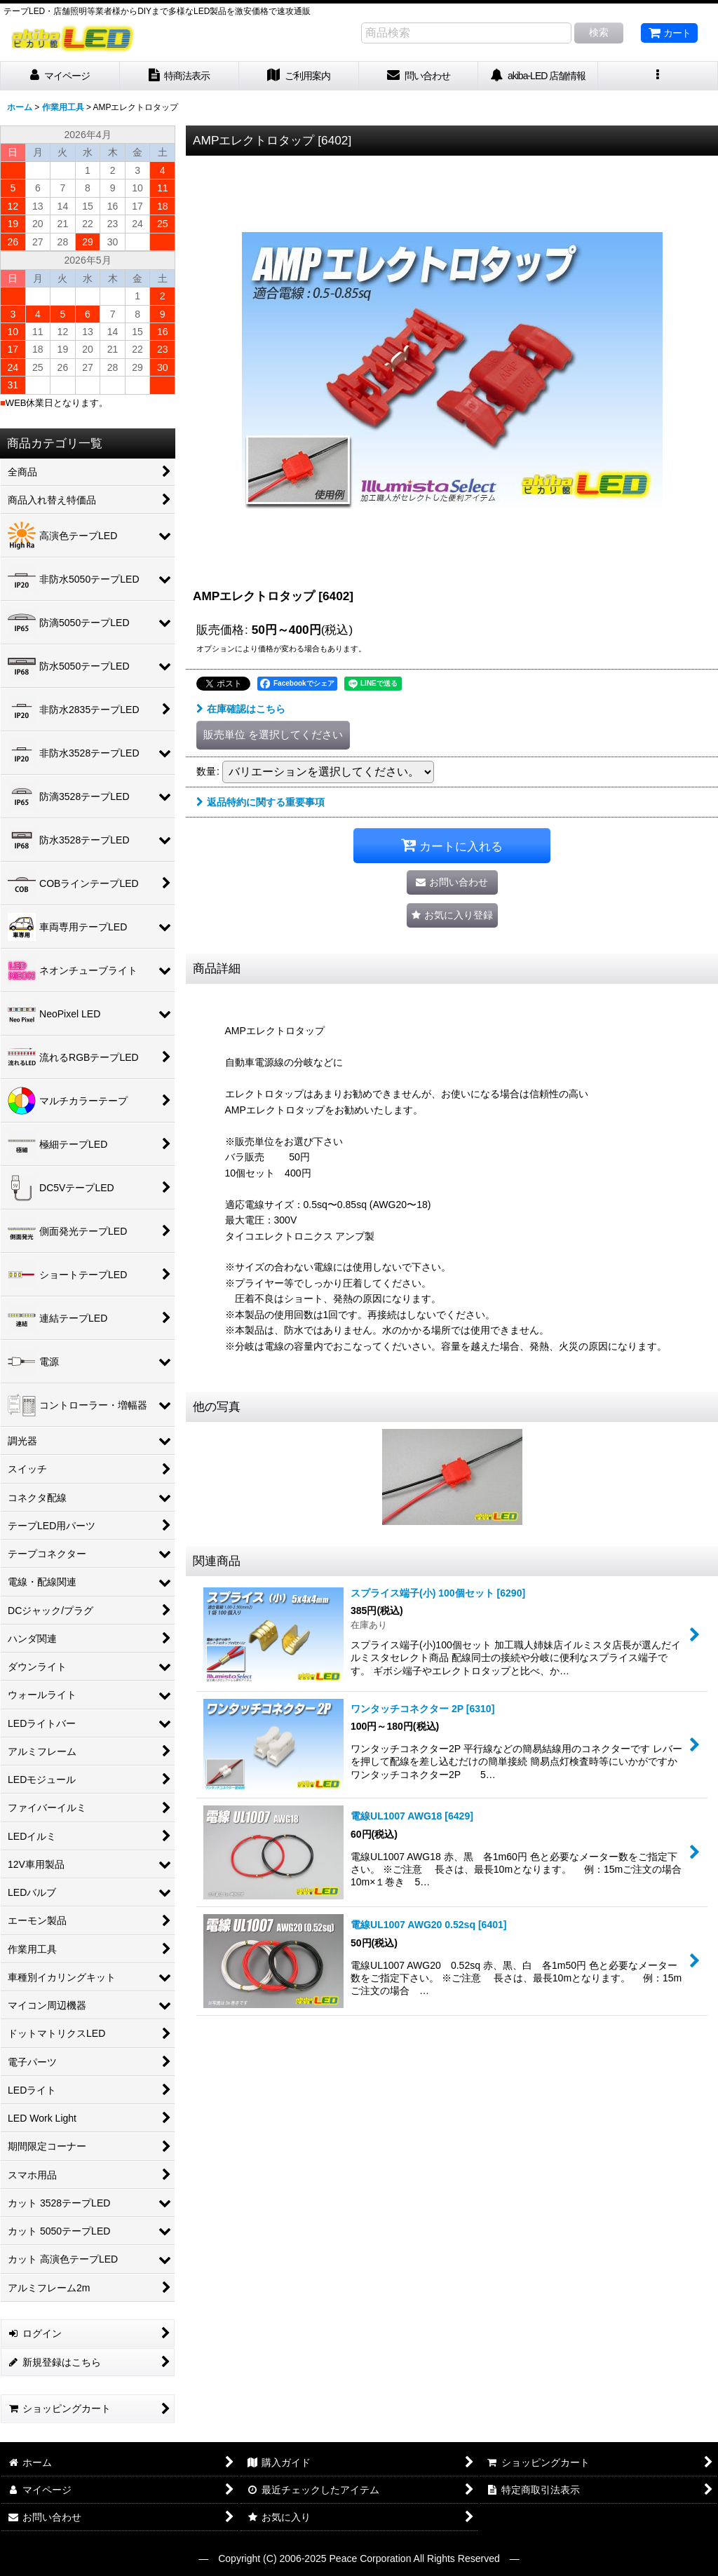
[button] (658, 76)
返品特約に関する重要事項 (260, 802)
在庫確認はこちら (240, 708)
